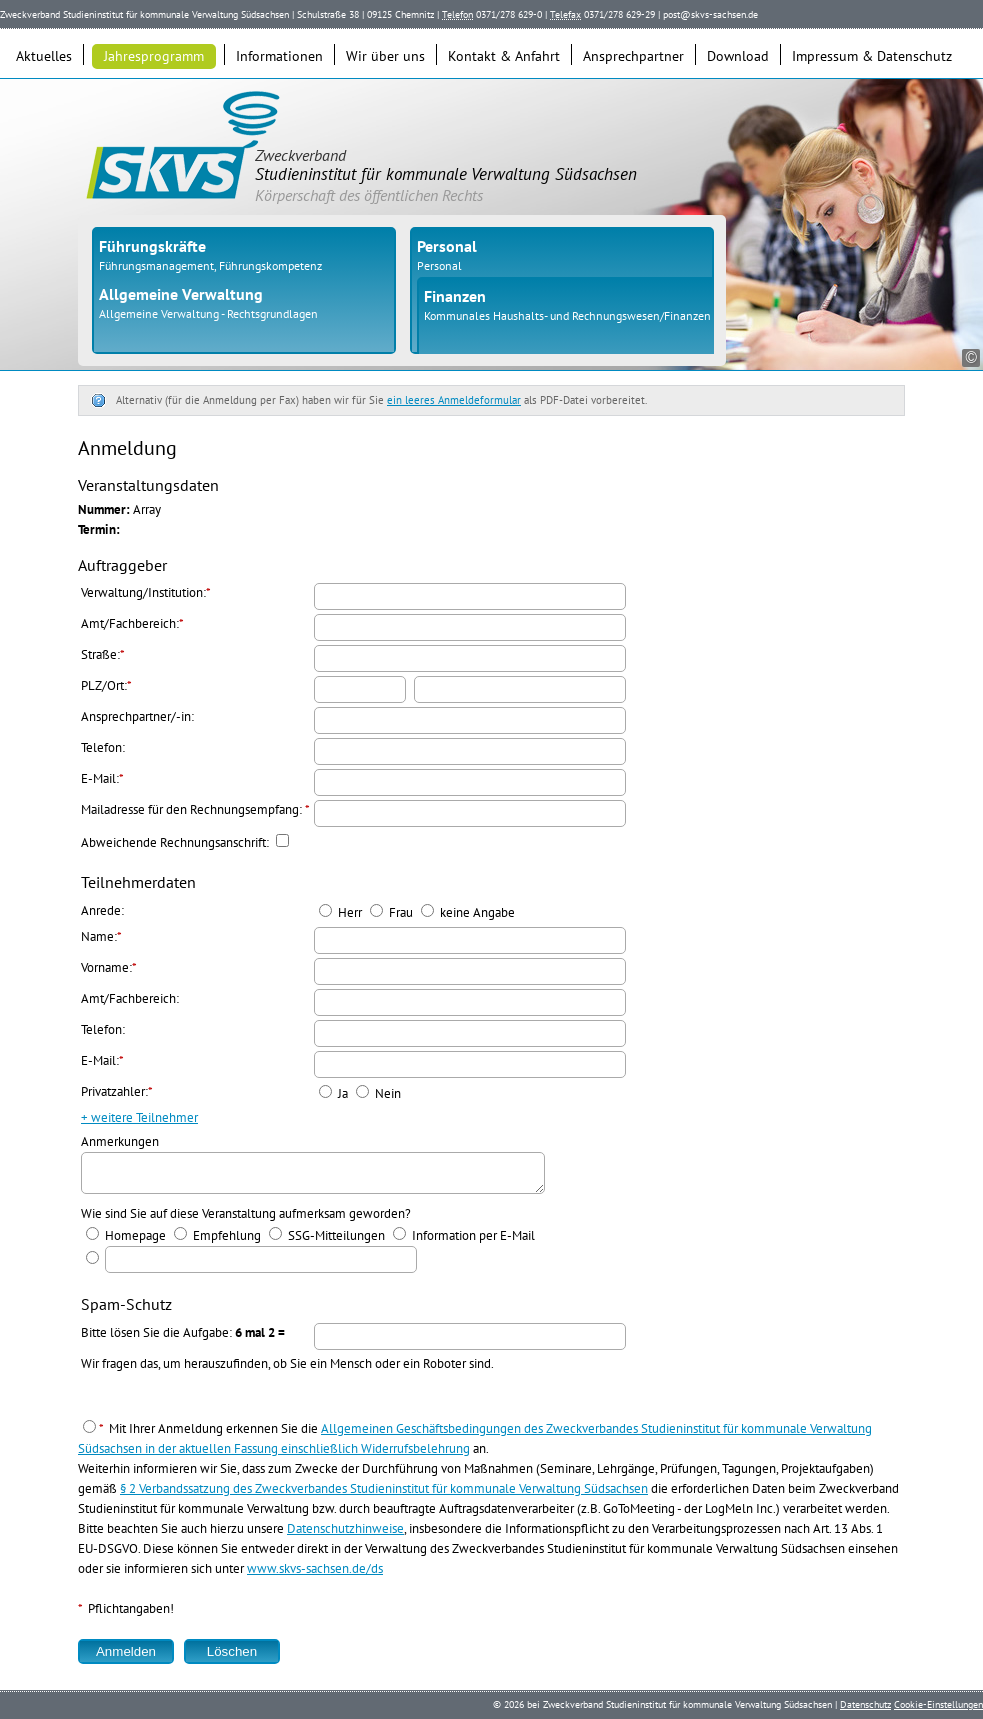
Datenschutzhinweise (345, 1534)
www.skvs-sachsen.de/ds (315, 1574)
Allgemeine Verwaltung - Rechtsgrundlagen (208, 313)
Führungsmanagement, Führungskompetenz (210, 265)
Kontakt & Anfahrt (504, 56)
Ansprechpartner (633, 56)
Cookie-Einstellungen (938, 1704)
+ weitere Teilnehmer (139, 1117)
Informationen (279, 56)
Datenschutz (865, 1704)
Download (738, 56)
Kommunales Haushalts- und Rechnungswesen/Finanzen (567, 315)
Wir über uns (385, 56)
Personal (439, 265)
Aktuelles (44, 56)
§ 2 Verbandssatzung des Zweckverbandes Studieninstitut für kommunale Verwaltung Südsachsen (384, 1494)
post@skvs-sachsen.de (710, 14)
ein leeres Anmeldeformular (454, 400)
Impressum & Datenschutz (872, 56)
